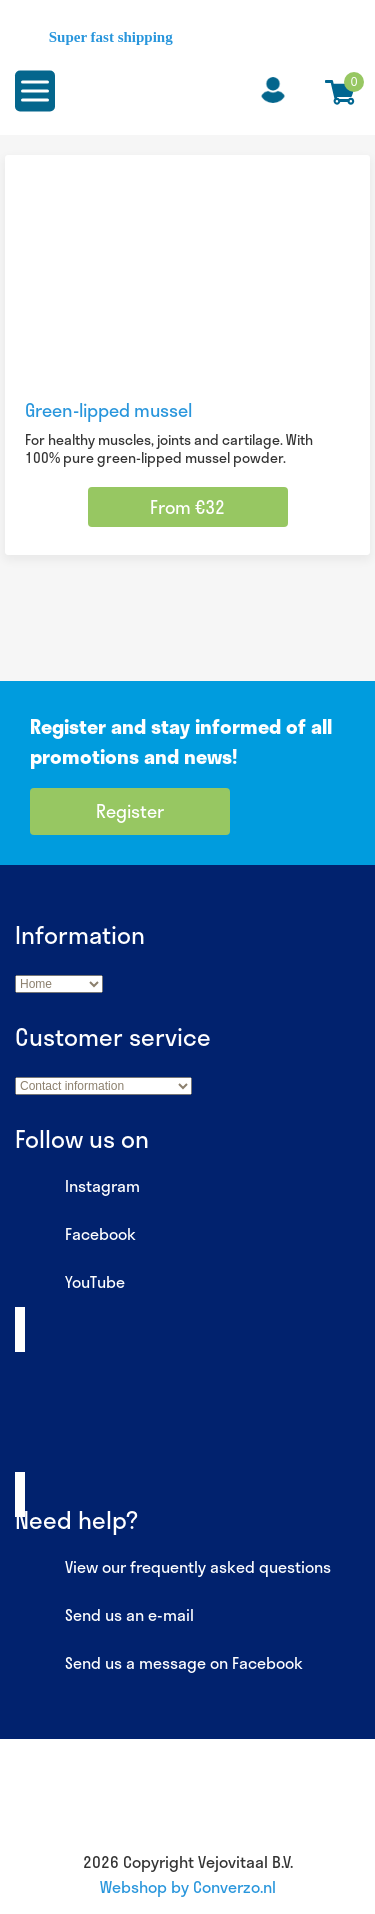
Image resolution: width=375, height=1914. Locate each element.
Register (130, 811)
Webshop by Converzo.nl (188, 1886)
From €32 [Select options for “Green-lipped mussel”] (187, 507)
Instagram (77, 1187)
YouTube (70, 1283)
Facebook (75, 1235)
